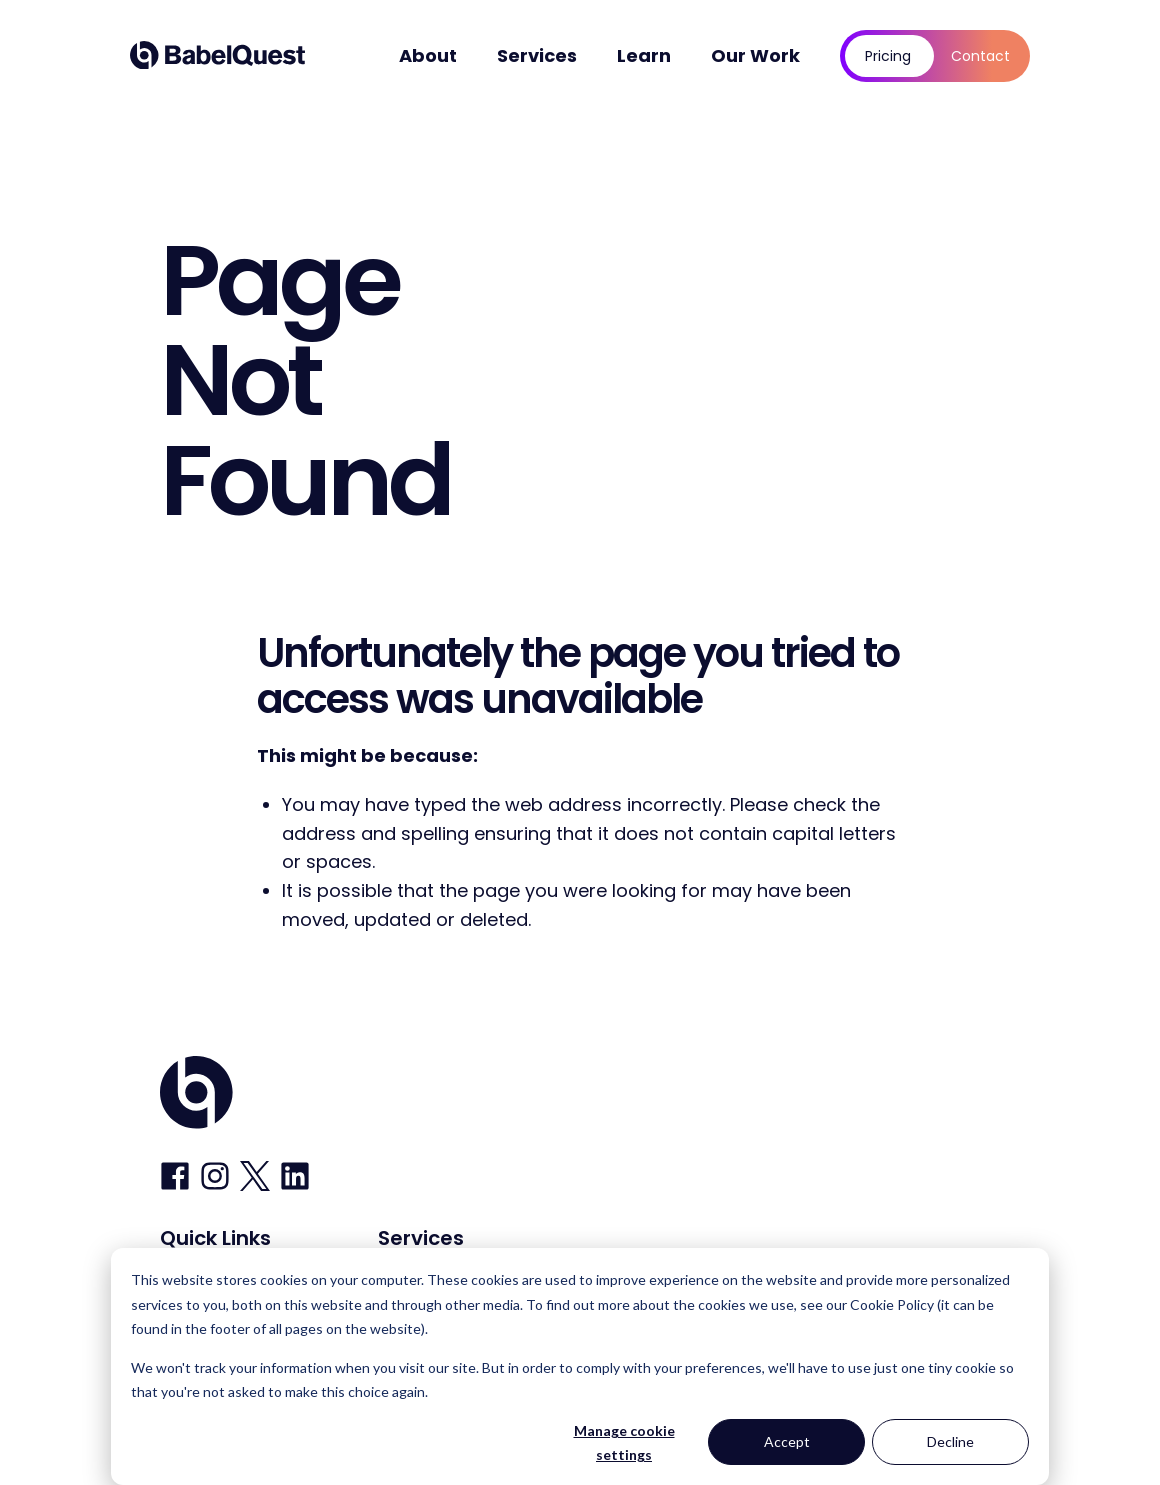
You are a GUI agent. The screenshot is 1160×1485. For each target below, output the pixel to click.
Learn (644, 55)
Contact (980, 56)
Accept (787, 1441)
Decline (950, 1441)
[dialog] (580, 1366)
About (428, 55)
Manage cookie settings (624, 1443)
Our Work (755, 55)
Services (537, 55)
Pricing (888, 56)
